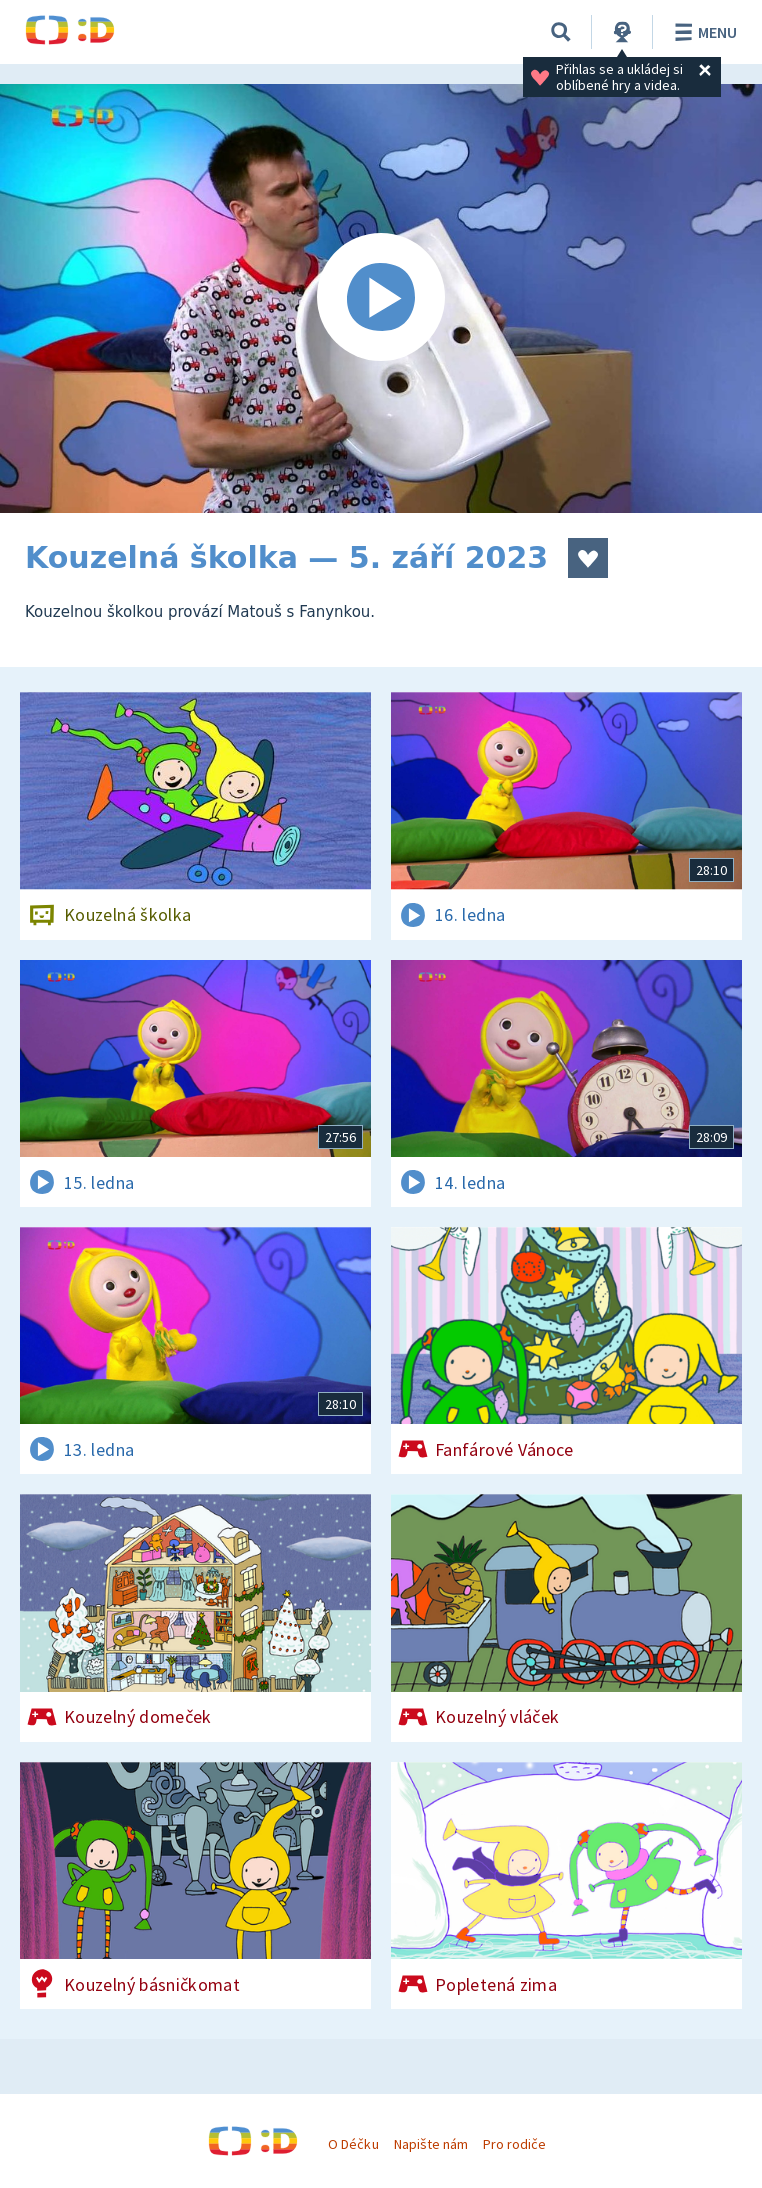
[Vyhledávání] (561, 32)
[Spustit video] (381, 298)
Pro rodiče (514, 2144)
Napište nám (431, 2144)
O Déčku (353, 2144)
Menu (702, 32)
